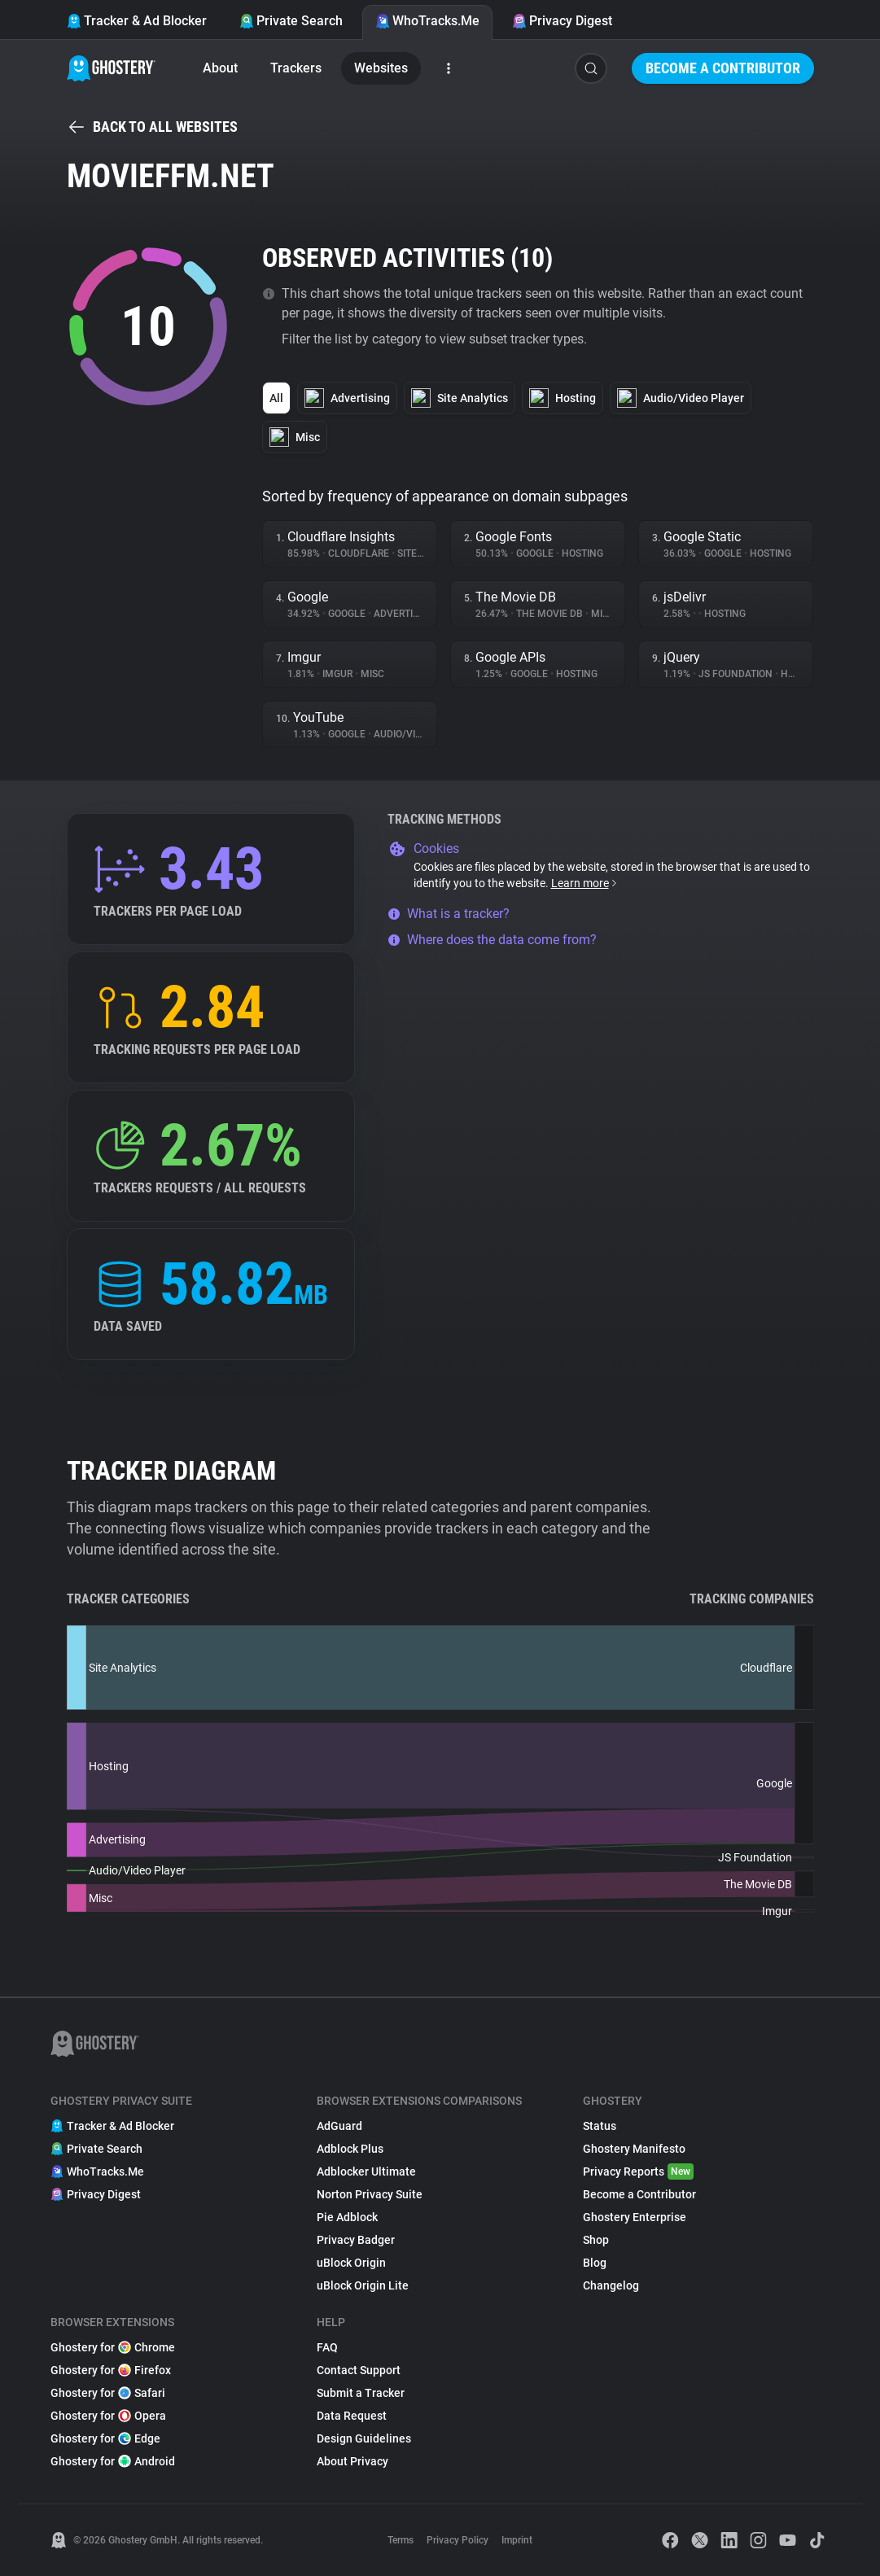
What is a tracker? (448, 913)
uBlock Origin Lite (363, 2285)
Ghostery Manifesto (634, 2148)
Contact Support (359, 2370)
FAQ (327, 2347)
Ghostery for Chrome (112, 2347)
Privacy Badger (356, 2239)
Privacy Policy (457, 2540)
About (220, 68)
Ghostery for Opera (108, 2415)
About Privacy (352, 2461)
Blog (594, 2262)
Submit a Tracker (361, 2392)
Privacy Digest (562, 20)
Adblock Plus (350, 2148)
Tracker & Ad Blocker (137, 20)
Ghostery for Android (112, 2461)
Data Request (352, 2415)
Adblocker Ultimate (366, 2171)
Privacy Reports (638, 2171)
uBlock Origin (351, 2262)
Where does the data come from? (492, 939)
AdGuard (339, 2125)
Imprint (516, 2540)
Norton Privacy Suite (369, 2194)
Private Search (291, 20)
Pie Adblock (347, 2217)
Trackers (296, 68)
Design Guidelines (364, 2438)
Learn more (585, 883)
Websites (381, 68)
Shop (596, 2239)
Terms (400, 2540)
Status (599, 2125)
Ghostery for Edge (105, 2438)
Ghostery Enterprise (634, 2217)
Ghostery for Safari (107, 2392)
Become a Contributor (723, 68)
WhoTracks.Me (427, 20)
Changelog (611, 2285)
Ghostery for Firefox (110, 2370)
